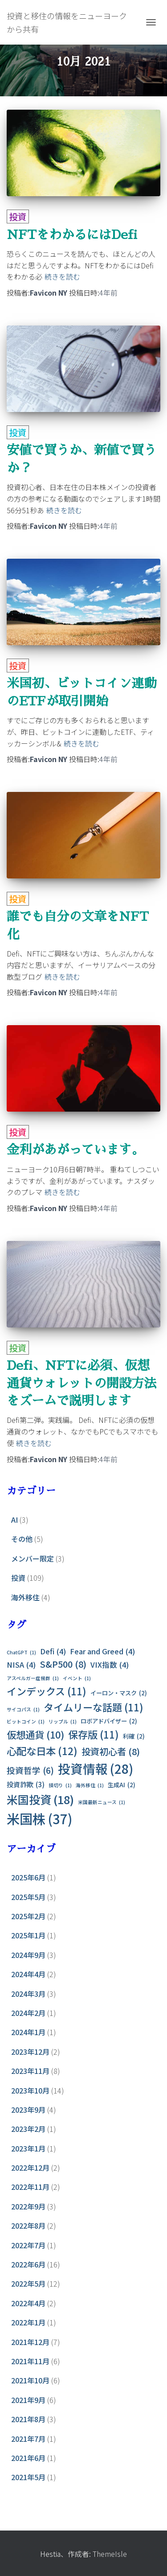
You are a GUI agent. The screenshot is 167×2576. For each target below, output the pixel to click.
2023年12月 (30, 2051)
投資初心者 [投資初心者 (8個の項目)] (110, 1751)
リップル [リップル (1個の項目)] (63, 1721)
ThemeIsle (110, 2553)
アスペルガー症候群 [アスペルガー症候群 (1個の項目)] (33, 1678)
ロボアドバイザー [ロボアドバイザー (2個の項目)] (109, 1721)
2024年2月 (28, 2012)
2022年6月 (28, 2264)
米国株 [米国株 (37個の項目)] (39, 1818)
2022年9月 (28, 2206)
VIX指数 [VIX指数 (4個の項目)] (109, 1665)
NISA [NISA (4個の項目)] (21, 1665)
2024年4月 (28, 1974)
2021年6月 (28, 2457)
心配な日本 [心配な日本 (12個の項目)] (42, 1751)
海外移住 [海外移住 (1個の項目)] (90, 1785)
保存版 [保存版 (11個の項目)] (93, 1735)
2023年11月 (30, 2070)
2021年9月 (28, 2400)
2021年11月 (30, 2361)
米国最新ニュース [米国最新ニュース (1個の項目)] (101, 1802)
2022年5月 (28, 2283)
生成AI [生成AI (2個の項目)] (121, 1785)
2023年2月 (28, 2128)
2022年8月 (28, 2225)
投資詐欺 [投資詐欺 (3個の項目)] (26, 1784)
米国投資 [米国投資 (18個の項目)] (40, 1799)
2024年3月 (28, 1993)
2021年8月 (28, 2419)
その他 (22, 1538)
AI (14, 1519)
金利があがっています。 (75, 1150)
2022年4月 (28, 2303)
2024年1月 (28, 2032)
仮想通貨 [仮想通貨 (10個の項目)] (35, 1735)
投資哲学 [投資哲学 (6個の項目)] (30, 1770)
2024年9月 (28, 1955)
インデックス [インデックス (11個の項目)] (46, 1691)
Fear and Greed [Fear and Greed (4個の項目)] (102, 1651)
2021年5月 (28, 2477)
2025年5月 (28, 1897)
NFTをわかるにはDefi (72, 235)
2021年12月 (30, 2342)
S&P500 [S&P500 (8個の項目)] (63, 1664)
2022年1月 (28, 2322)
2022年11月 (30, 2186)
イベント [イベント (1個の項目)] (77, 1678)
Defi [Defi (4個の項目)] (53, 1651)
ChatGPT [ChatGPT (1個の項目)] (21, 1652)
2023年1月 (28, 2148)
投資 (18, 216)
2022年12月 (30, 2167)
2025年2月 (28, 1916)
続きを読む (62, 276)
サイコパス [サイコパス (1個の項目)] (23, 1709)
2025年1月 (28, 1935)
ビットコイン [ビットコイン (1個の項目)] (26, 1721)
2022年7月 (28, 2245)
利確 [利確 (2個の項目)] (134, 1736)
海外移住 (25, 1597)
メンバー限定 (32, 1558)
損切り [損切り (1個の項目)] (60, 1785)
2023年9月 (28, 2109)
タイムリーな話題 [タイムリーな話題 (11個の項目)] (93, 1707)
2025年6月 (28, 1877)
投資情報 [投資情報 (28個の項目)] (95, 1769)
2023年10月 (30, 2090)
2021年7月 (28, 2438)
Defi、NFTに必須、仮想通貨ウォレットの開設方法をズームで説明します (81, 1383)
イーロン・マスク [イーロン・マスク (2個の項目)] (118, 1693)
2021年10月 (30, 2380)
